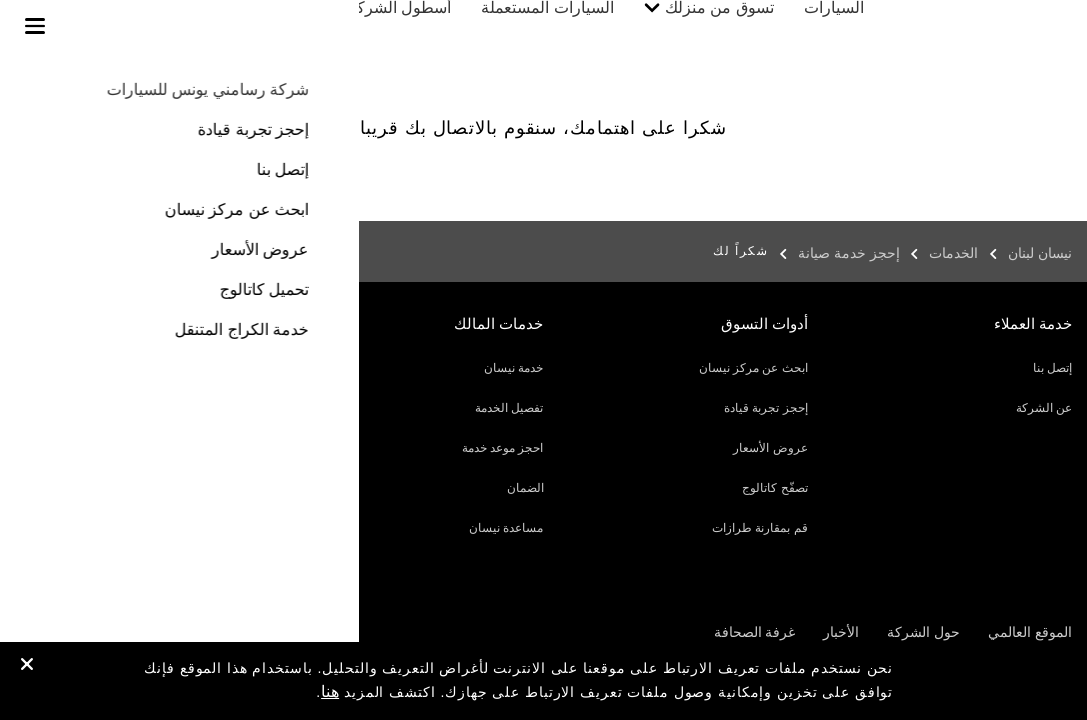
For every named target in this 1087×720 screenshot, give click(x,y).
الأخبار (841, 632)
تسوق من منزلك (739, 28)
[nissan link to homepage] (1032, 47)
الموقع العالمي (1030, 632)
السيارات (854, 27)
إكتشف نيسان (137, 28)
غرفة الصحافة (755, 632)
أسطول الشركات (414, 27)
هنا (330, 691)
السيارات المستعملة (567, 27)
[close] (27, 666)
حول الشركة (923, 632)
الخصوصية (177, 632)
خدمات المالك (280, 28)
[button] (35, 26)
